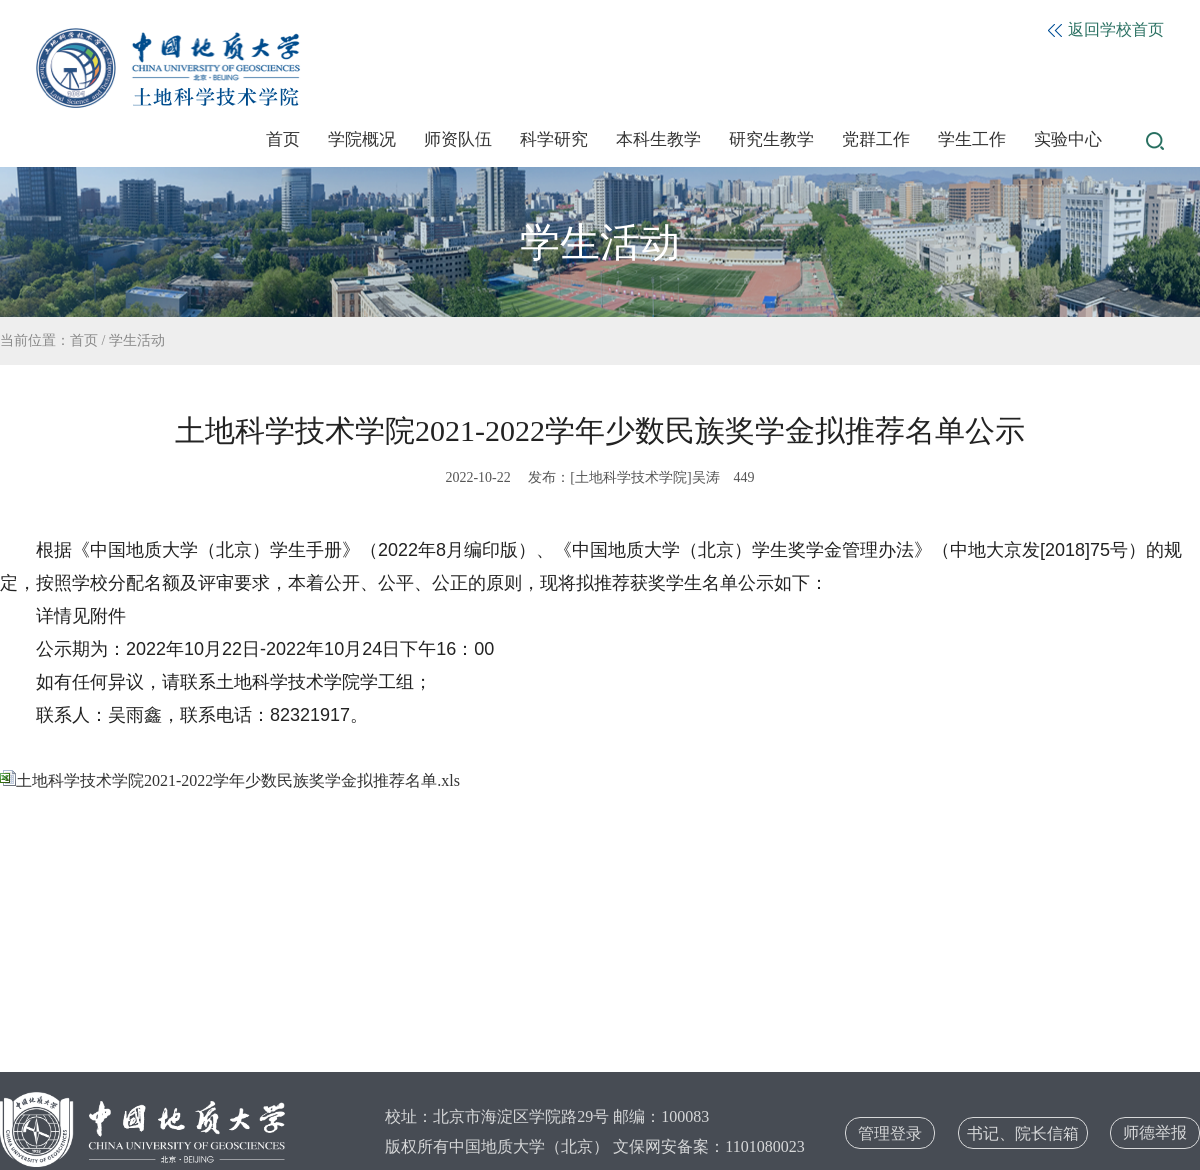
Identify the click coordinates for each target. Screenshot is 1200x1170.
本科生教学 (658, 139)
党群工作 (876, 139)
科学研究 (554, 139)
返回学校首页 (1106, 29)
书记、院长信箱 (1023, 1133)
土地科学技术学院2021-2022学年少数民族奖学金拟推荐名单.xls (230, 780)
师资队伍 (458, 139)
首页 (283, 139)
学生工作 (972, 139)
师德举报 (1155, 1132)
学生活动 (137, 340)
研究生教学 (771, 139)
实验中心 (1068, 139)
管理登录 (890, 1133)
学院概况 (362, 139)
